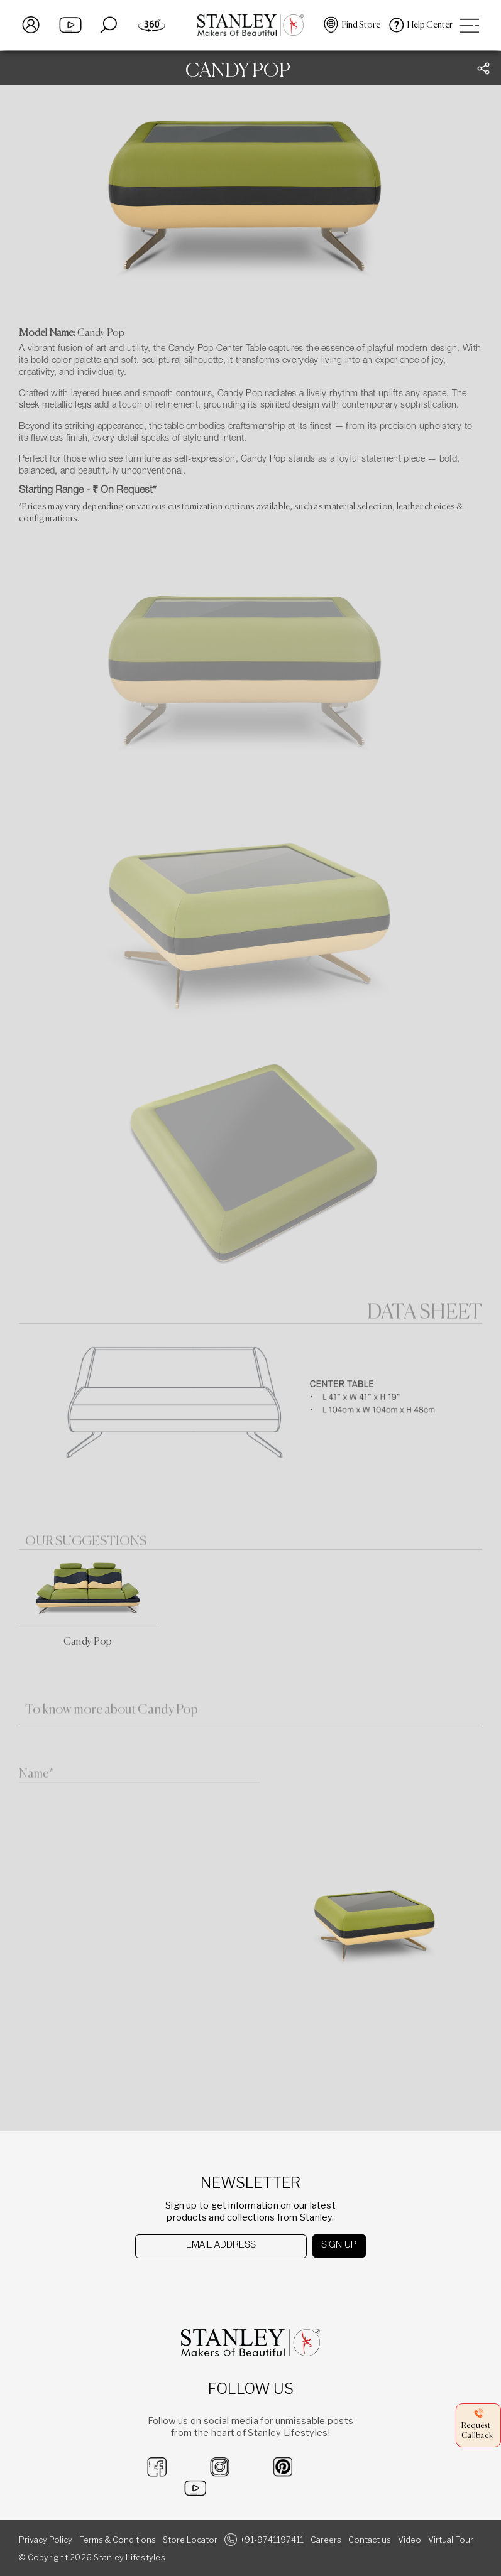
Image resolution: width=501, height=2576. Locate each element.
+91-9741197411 (272, 2540)
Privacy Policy (45, 2540)
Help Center (430, 25)
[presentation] (200, 2282)
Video (409, 2540)
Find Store (361, 25)
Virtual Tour (450, 2540)
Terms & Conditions (117, 2540)
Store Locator (190, 2540)
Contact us (369, 2540)
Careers (326, 2540)
